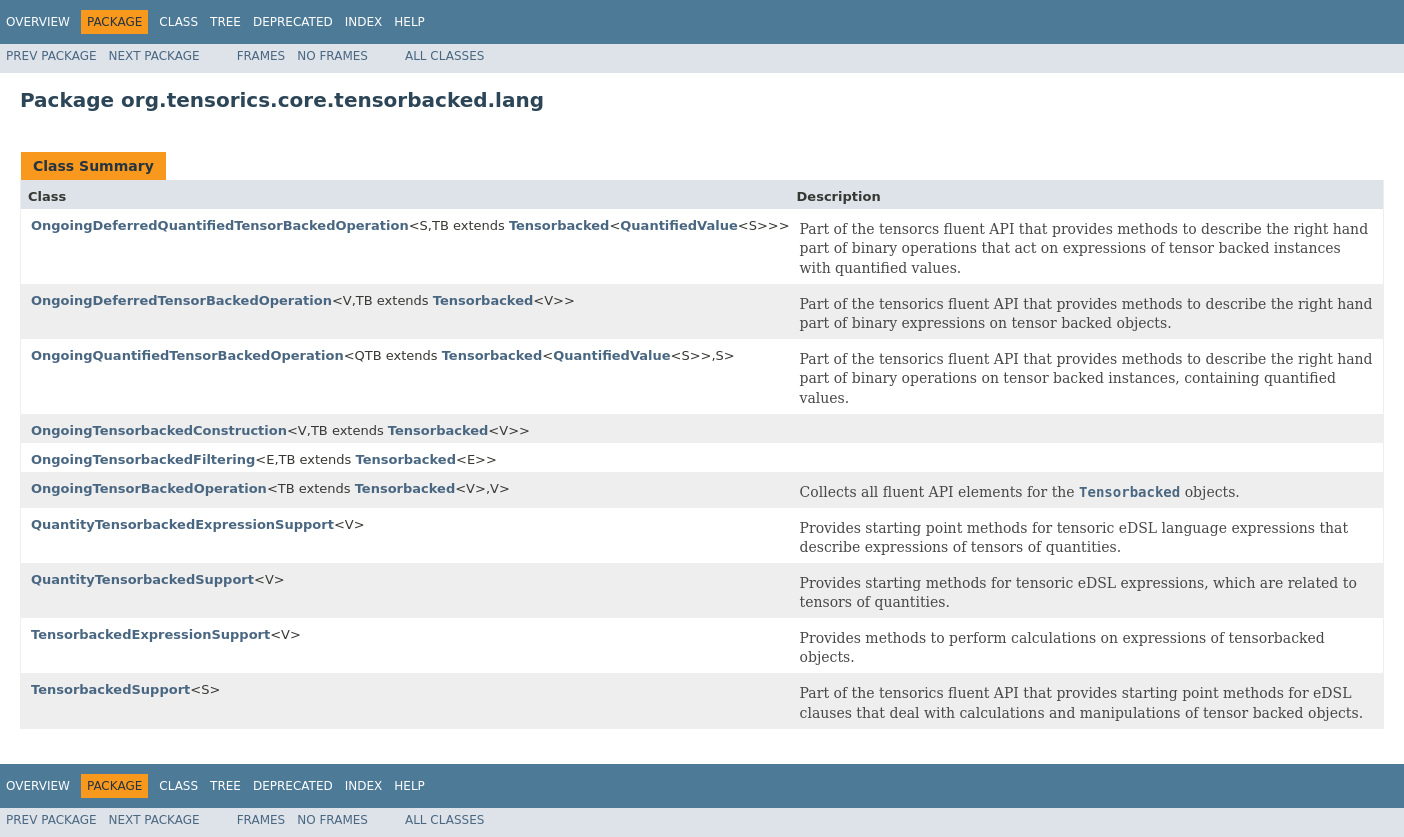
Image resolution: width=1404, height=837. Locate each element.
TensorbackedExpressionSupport (150, 634)
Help (409, 22)
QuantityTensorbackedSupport (142, 579)
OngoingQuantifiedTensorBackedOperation (187, 355)
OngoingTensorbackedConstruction (159, 430)
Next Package (154, 56)
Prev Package (51, 56)
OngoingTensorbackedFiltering (143, 459)
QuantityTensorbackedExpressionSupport (182, 524)
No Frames (332, 56)
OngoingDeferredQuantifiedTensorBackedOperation (220, 225)
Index (364, 22)
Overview (38, 22)
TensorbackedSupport (110, 689)
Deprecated (293, 22)
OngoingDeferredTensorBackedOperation (181, 300)
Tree (225, 22)
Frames (261, 56)
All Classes (444, 56)
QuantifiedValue (678, 225)
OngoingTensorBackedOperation (149, 488)
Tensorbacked (559, 225)
